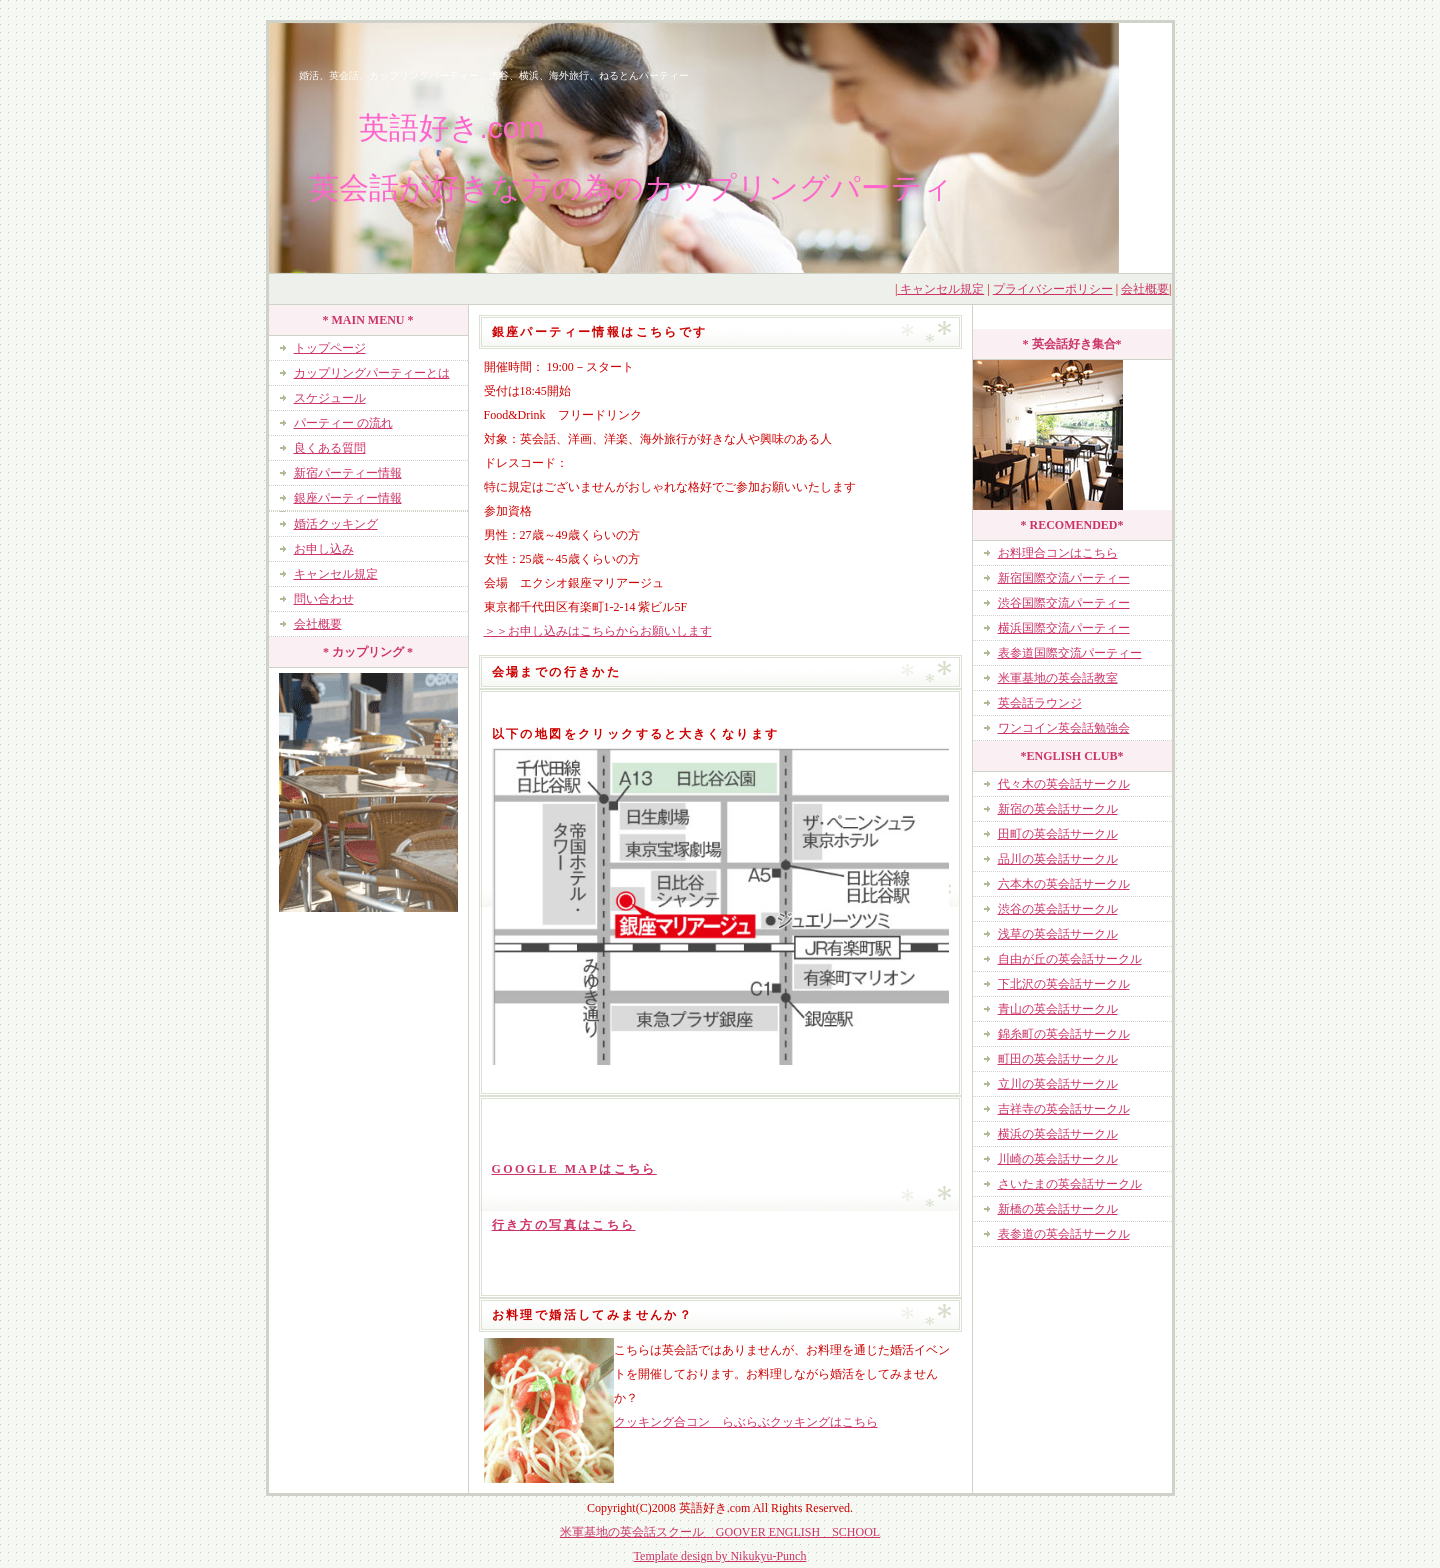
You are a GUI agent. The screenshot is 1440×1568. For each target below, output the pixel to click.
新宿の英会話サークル (1058, 809)
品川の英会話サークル (1058, 859)
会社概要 (1145, 289)
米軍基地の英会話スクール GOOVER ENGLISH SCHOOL (720, 1532)
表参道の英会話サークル (1064, 1234)
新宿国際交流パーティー (1064, 578)
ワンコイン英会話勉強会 (1064, 728)
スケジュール (330, 398)
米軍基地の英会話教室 (1058, 678)
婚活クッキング (336, 524)
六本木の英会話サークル (1064, 884)
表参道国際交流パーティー (1070, 653)
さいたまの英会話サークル (1070, 1184)
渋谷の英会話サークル (1058, 909)
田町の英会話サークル (1058, 834)
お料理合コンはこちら (1058, 553)
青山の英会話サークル (1058, 1009)
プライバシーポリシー (1053, 289)
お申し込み (324, 549)
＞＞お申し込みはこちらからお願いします (598, 631)
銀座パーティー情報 (348, 498)
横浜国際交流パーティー (1064, 628)
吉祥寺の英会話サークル (1064, 1109)
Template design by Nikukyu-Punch (720, 1556)
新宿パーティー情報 (348, 473)
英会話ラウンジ (1040, 703)
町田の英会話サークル (1058, 1059)
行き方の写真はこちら (564, 1225)
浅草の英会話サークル (1058, 934)
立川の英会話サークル (1058, 1084)
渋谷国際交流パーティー (1064, 603)
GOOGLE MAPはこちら (574, 1169)
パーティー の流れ (343, 423)
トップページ (330, 348)
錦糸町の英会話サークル (1064, 1034)
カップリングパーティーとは (372, 373)
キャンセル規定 (940, 289)
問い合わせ (324, 599)
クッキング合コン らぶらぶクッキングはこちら (746, 1422)
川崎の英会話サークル (1058, 1159)
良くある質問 (330, 448)
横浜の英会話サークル (1058, 1134)
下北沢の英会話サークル (1064, 984)
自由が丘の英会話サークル (1070, 959)
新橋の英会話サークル (1058, 1209)
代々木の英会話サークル (1064, 784)
